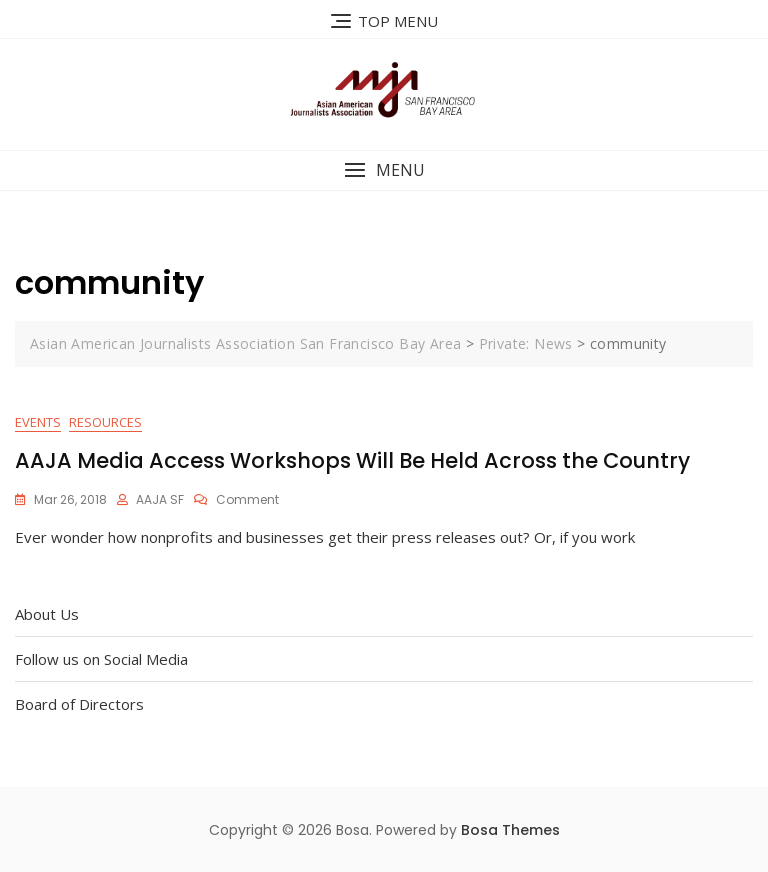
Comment (247, 499)
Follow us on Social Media (101, 659)
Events (38, 422)
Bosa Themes (510, 830)
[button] (384, 170)
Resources (105, 422)
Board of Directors (79, 704)
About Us (47, 614)
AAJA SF (160, 499)
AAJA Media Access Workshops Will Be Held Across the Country (352, 460)
